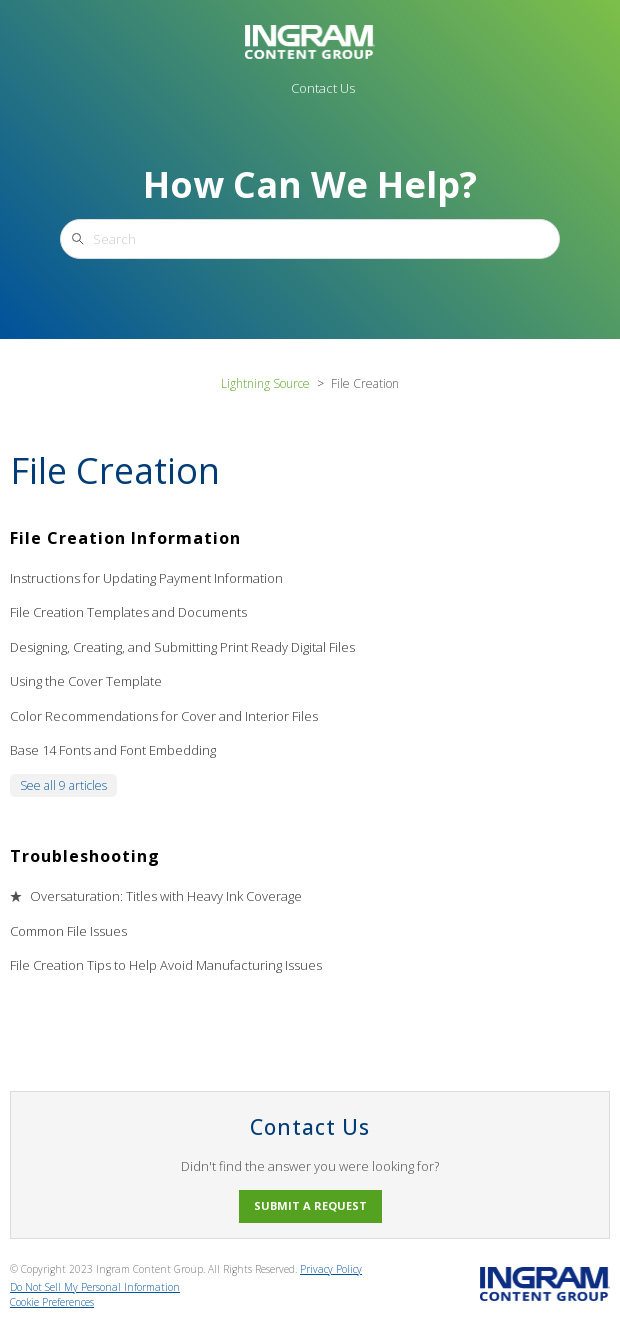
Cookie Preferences (52, 1302)
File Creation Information (125, 538)
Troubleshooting (85, 856)
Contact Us (323, 88)
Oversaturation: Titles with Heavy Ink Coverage (166, 896)
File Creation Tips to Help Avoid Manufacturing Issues (166, 965)
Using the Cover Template (86, 681)
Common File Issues (68, 931)
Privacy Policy (331, 1269)
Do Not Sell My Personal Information (95, 1287)
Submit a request (310, 1205)
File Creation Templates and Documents (128, 612)
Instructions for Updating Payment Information (146, 578)
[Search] (310, 239)
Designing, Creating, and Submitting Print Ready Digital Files (182, 647)
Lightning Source (265, 383)
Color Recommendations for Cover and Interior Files (164, 716)
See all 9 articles (63, 785)
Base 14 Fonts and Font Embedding (113, 750)
